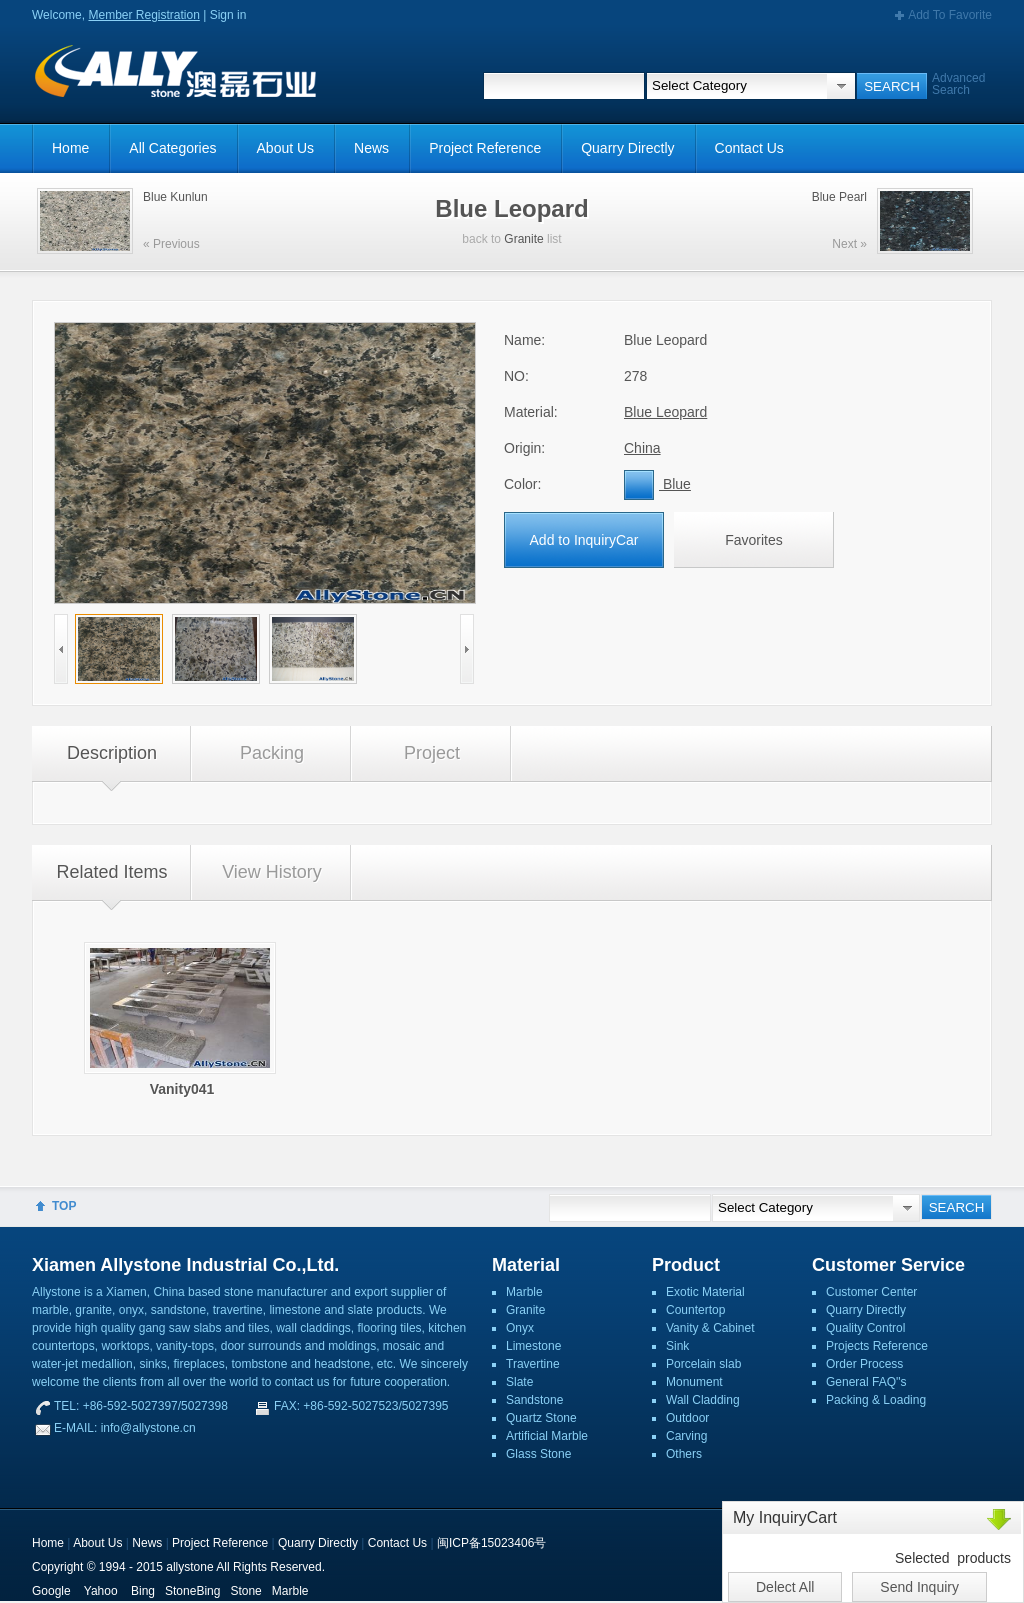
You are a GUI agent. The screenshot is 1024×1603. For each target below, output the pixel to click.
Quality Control (865, 1328)
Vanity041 (182, 1089)
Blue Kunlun (175, 197)
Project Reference (485, 148)
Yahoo (101, 1591)
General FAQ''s (866, 1382)
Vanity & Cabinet (710, 1328)
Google (51, 1591)
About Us (286, 148)
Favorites (754, 540)
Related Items (111, 872)
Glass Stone (538, 1454)
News (371, 148)
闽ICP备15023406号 (491, 1543)
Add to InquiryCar (584, 540)
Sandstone (534, 1400)
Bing (143, 1591)
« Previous (171, 244)
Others (684, 1454)
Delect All (785, 1587)
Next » (849, 244)
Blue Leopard (665, 412)
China (642, 448)
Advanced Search (958, 84)
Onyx (520, 1328)
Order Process (864, 1364)
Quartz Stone (541, 1418)
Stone (245, 1591)
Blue (657, 484)
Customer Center (871, 1292)
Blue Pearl (839, 197)
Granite (523, 239)
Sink (677, 1346)
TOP (64, 1206)
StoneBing (192, 1591)
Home (70, 148)
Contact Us (749, 148)
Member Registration (143, 15)
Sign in (228, 15)
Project (432, 753)
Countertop (695, 1310)
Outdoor (687, 1418)
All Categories (172, 148)
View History (272, 872)
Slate (519, 1382)
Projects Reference (877, 1346)
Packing (272, 753)
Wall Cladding (703, 1400)
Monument (694, 1382)
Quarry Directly (627, 148)
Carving (686, 1436)
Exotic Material (705, 1292)
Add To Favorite (950, 15)
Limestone (533, 1346)
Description (112, 753)
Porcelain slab (703, 1364)
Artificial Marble (547, 1436)
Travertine (533, 1364)
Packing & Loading (876, 1400)
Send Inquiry (919, 1587)
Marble (524, 1292)
